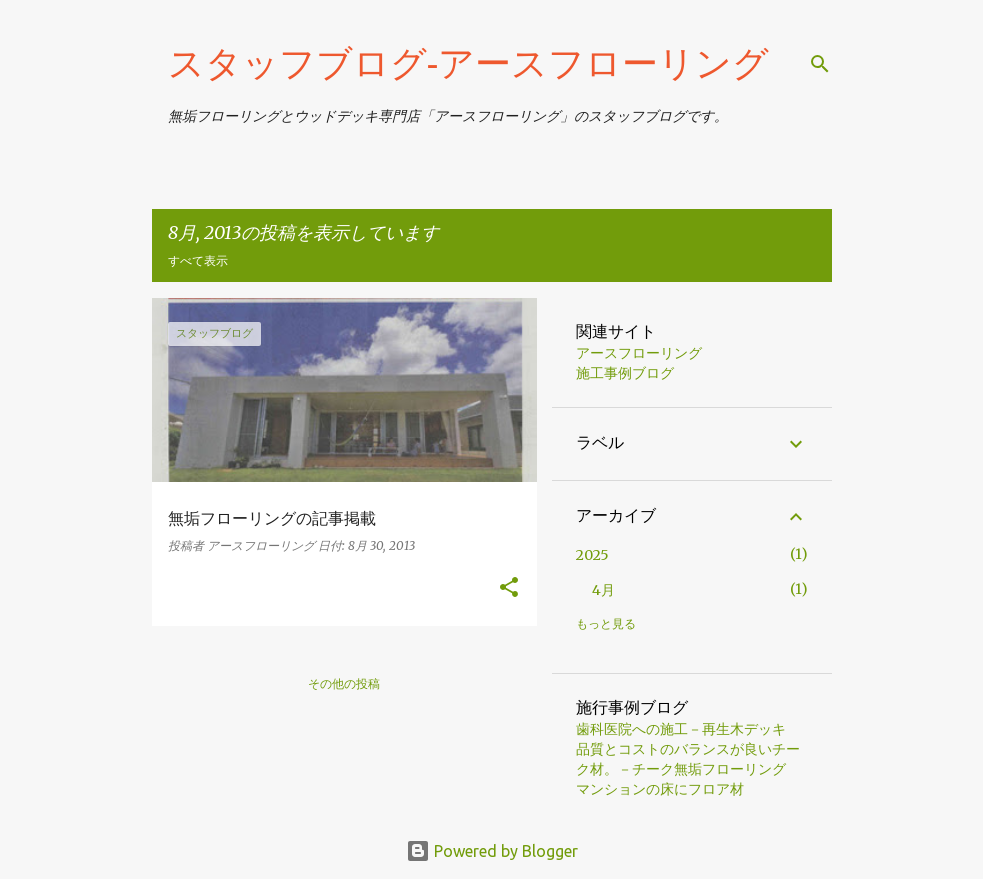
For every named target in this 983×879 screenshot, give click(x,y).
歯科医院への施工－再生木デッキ (681, 729)
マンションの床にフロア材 (660, 789)
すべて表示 (198, 260)
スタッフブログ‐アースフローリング (469, 62)
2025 (592, 555)
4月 (603, 590)
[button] (509, 588)
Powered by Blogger (492, 851)
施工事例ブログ (625, 373)
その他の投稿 (344, 683)
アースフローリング (639, 353)
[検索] (820, 64)
